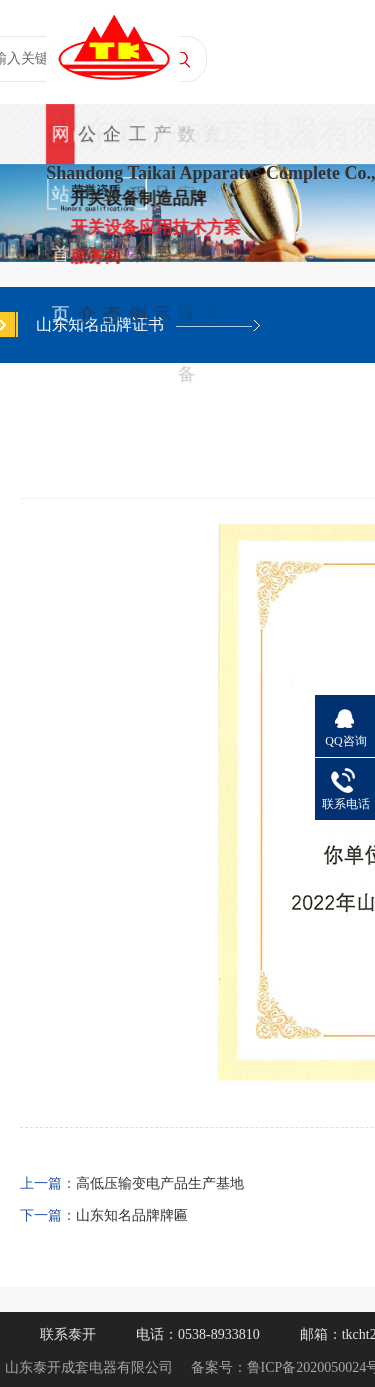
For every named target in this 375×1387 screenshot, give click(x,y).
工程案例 (137, 144)
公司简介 (87, 144)
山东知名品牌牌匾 (132, 1215)
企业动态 (112, 144)
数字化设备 (187, 144)
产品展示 (162, 144)
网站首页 (60, 144)
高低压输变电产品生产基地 (160, 1183)
